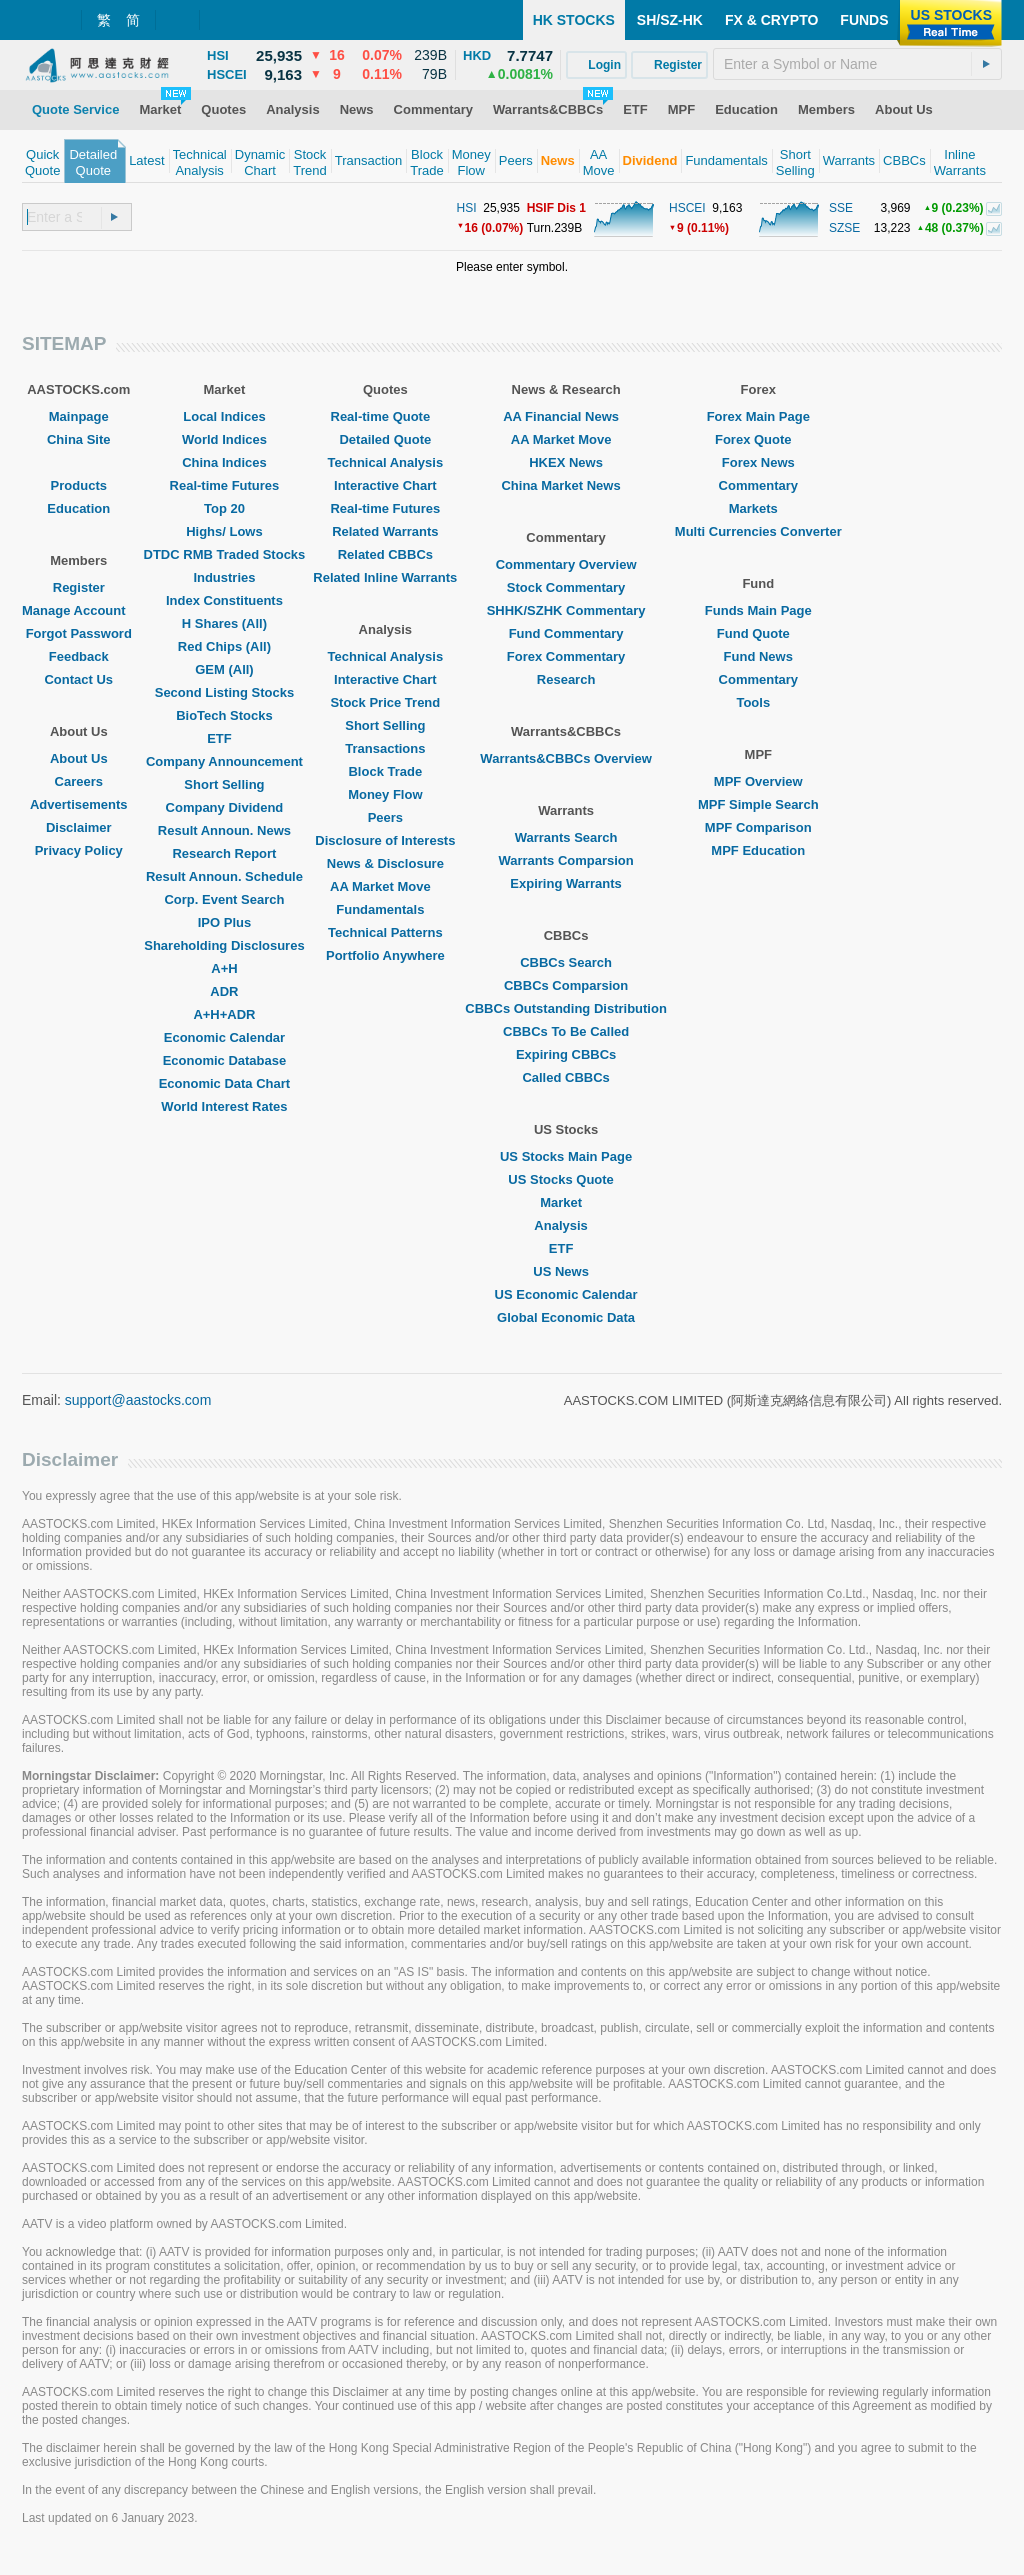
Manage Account (79, 610)
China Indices (224, 462)
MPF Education (758, 850)
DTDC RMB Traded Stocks (225, 554)
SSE (841, 208)
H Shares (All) (224, 623)
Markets (758, 508)
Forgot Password (79, 633)
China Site (79, 439)
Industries (224, 577)
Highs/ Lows (224, 531)
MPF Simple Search (758, 804)
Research (566, 679)
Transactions (385, 748)
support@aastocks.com (138, 1400)
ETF (224, 738)
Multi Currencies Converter (758, 531)
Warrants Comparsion (565, 860)
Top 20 (224, 508)
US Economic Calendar (566, 1294)
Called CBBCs (565, 1077)
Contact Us (78, 679)
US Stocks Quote (565, 1179)
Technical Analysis (386, 462)
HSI (467, 208)
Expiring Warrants (565, 883)
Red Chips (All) (224, 646)
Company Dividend (225, 807)
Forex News (758, 462)
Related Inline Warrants (385, 577)
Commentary (758, 485)
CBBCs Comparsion (566, 985)
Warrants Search (566, 837)
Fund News (758, 656)
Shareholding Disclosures (224, 945)
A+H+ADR (224, 1014)
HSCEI (687, 208)
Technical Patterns (385, 932)
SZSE (844, 228)
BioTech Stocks (224, 715)
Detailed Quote (385, 439)
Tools (758, 702)
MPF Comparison (758, 827)
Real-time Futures (225, 485)
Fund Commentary (566, 633)
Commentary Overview (566, 564)
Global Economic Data (566, 1317)
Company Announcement (224, 761)
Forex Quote (758, 439)
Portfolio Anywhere (385, 955)
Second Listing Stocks (224, 692)
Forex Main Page (758, 416)
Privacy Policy (79, 850)
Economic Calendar (224, 1037)
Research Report (224, 853)
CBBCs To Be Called (566, 1031)
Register (79, 587)
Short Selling (224, 784)
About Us (79, 758)
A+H (224, 968)
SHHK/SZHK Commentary (566, 610)
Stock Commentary (566, 587)
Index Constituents (224, 600)
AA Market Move (385, 886)
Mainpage (79, 416)
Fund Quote (758, 633)
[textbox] (857, 64)
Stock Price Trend (385, 702)
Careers (79, 781)
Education (78, 508)
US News (566, 1271)
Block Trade (385, 771)
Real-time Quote (386, 416)
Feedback (79, 656)
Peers (385, 817)
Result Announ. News (224, 830)
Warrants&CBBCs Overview (565, 758)
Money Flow (385, 794)
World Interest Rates (224, 1106)
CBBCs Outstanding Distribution (566, 1008)
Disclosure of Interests (385, 840)
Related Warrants (385, 531)
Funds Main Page (758, 610)
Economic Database (225, 1060)
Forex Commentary (566, 656)
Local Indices (224, 416)
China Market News (565, 485)
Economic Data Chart (224, 1083)
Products (79, 485)
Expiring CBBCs (566, 1054)
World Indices (224, 439)
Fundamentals (385, 909)
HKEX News (566, 462)
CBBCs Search (566, 962)
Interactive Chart (385, 485)
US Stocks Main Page (566, 1156)
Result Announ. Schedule (224, 876)
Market (566, 1202)
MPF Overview (758, 781)
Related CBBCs (385, 554)
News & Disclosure (385, 863)
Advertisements (79, 804)
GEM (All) (224, 669)
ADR (224, 991)
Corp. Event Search (224, 899)
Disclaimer (79, 827)
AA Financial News (566, 416)
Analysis (565, 1225)
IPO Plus (224, 922)
